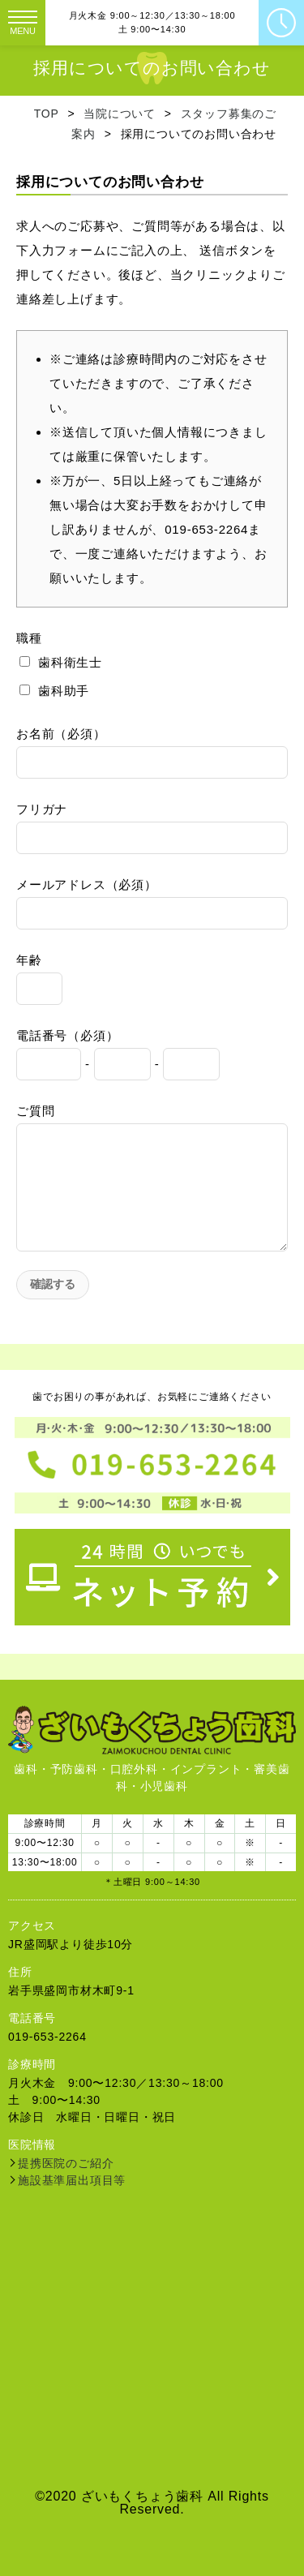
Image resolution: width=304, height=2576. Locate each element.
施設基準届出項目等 (72, 2180)
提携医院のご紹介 (65, 2163)
